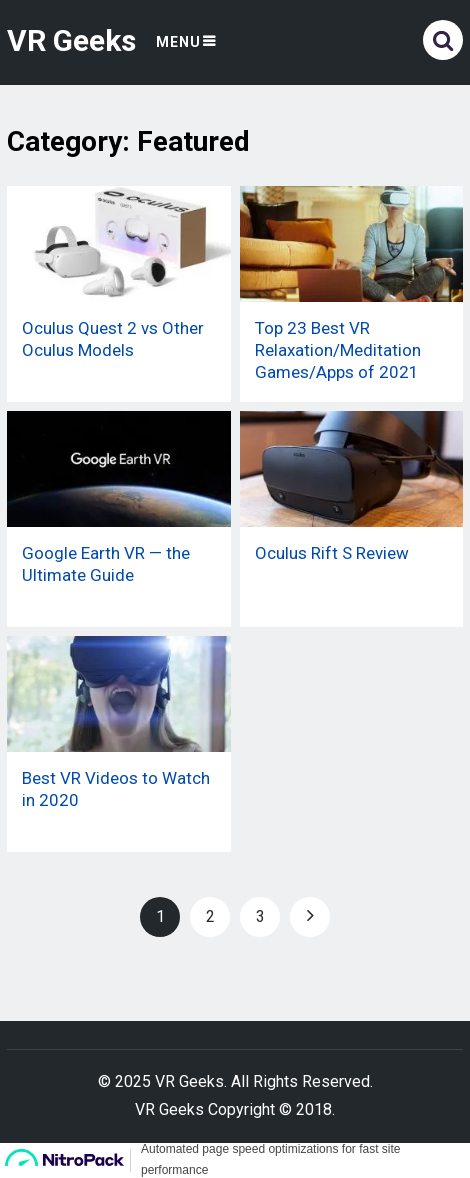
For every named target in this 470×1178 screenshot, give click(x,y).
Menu (178, 42)
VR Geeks (71, 41)
